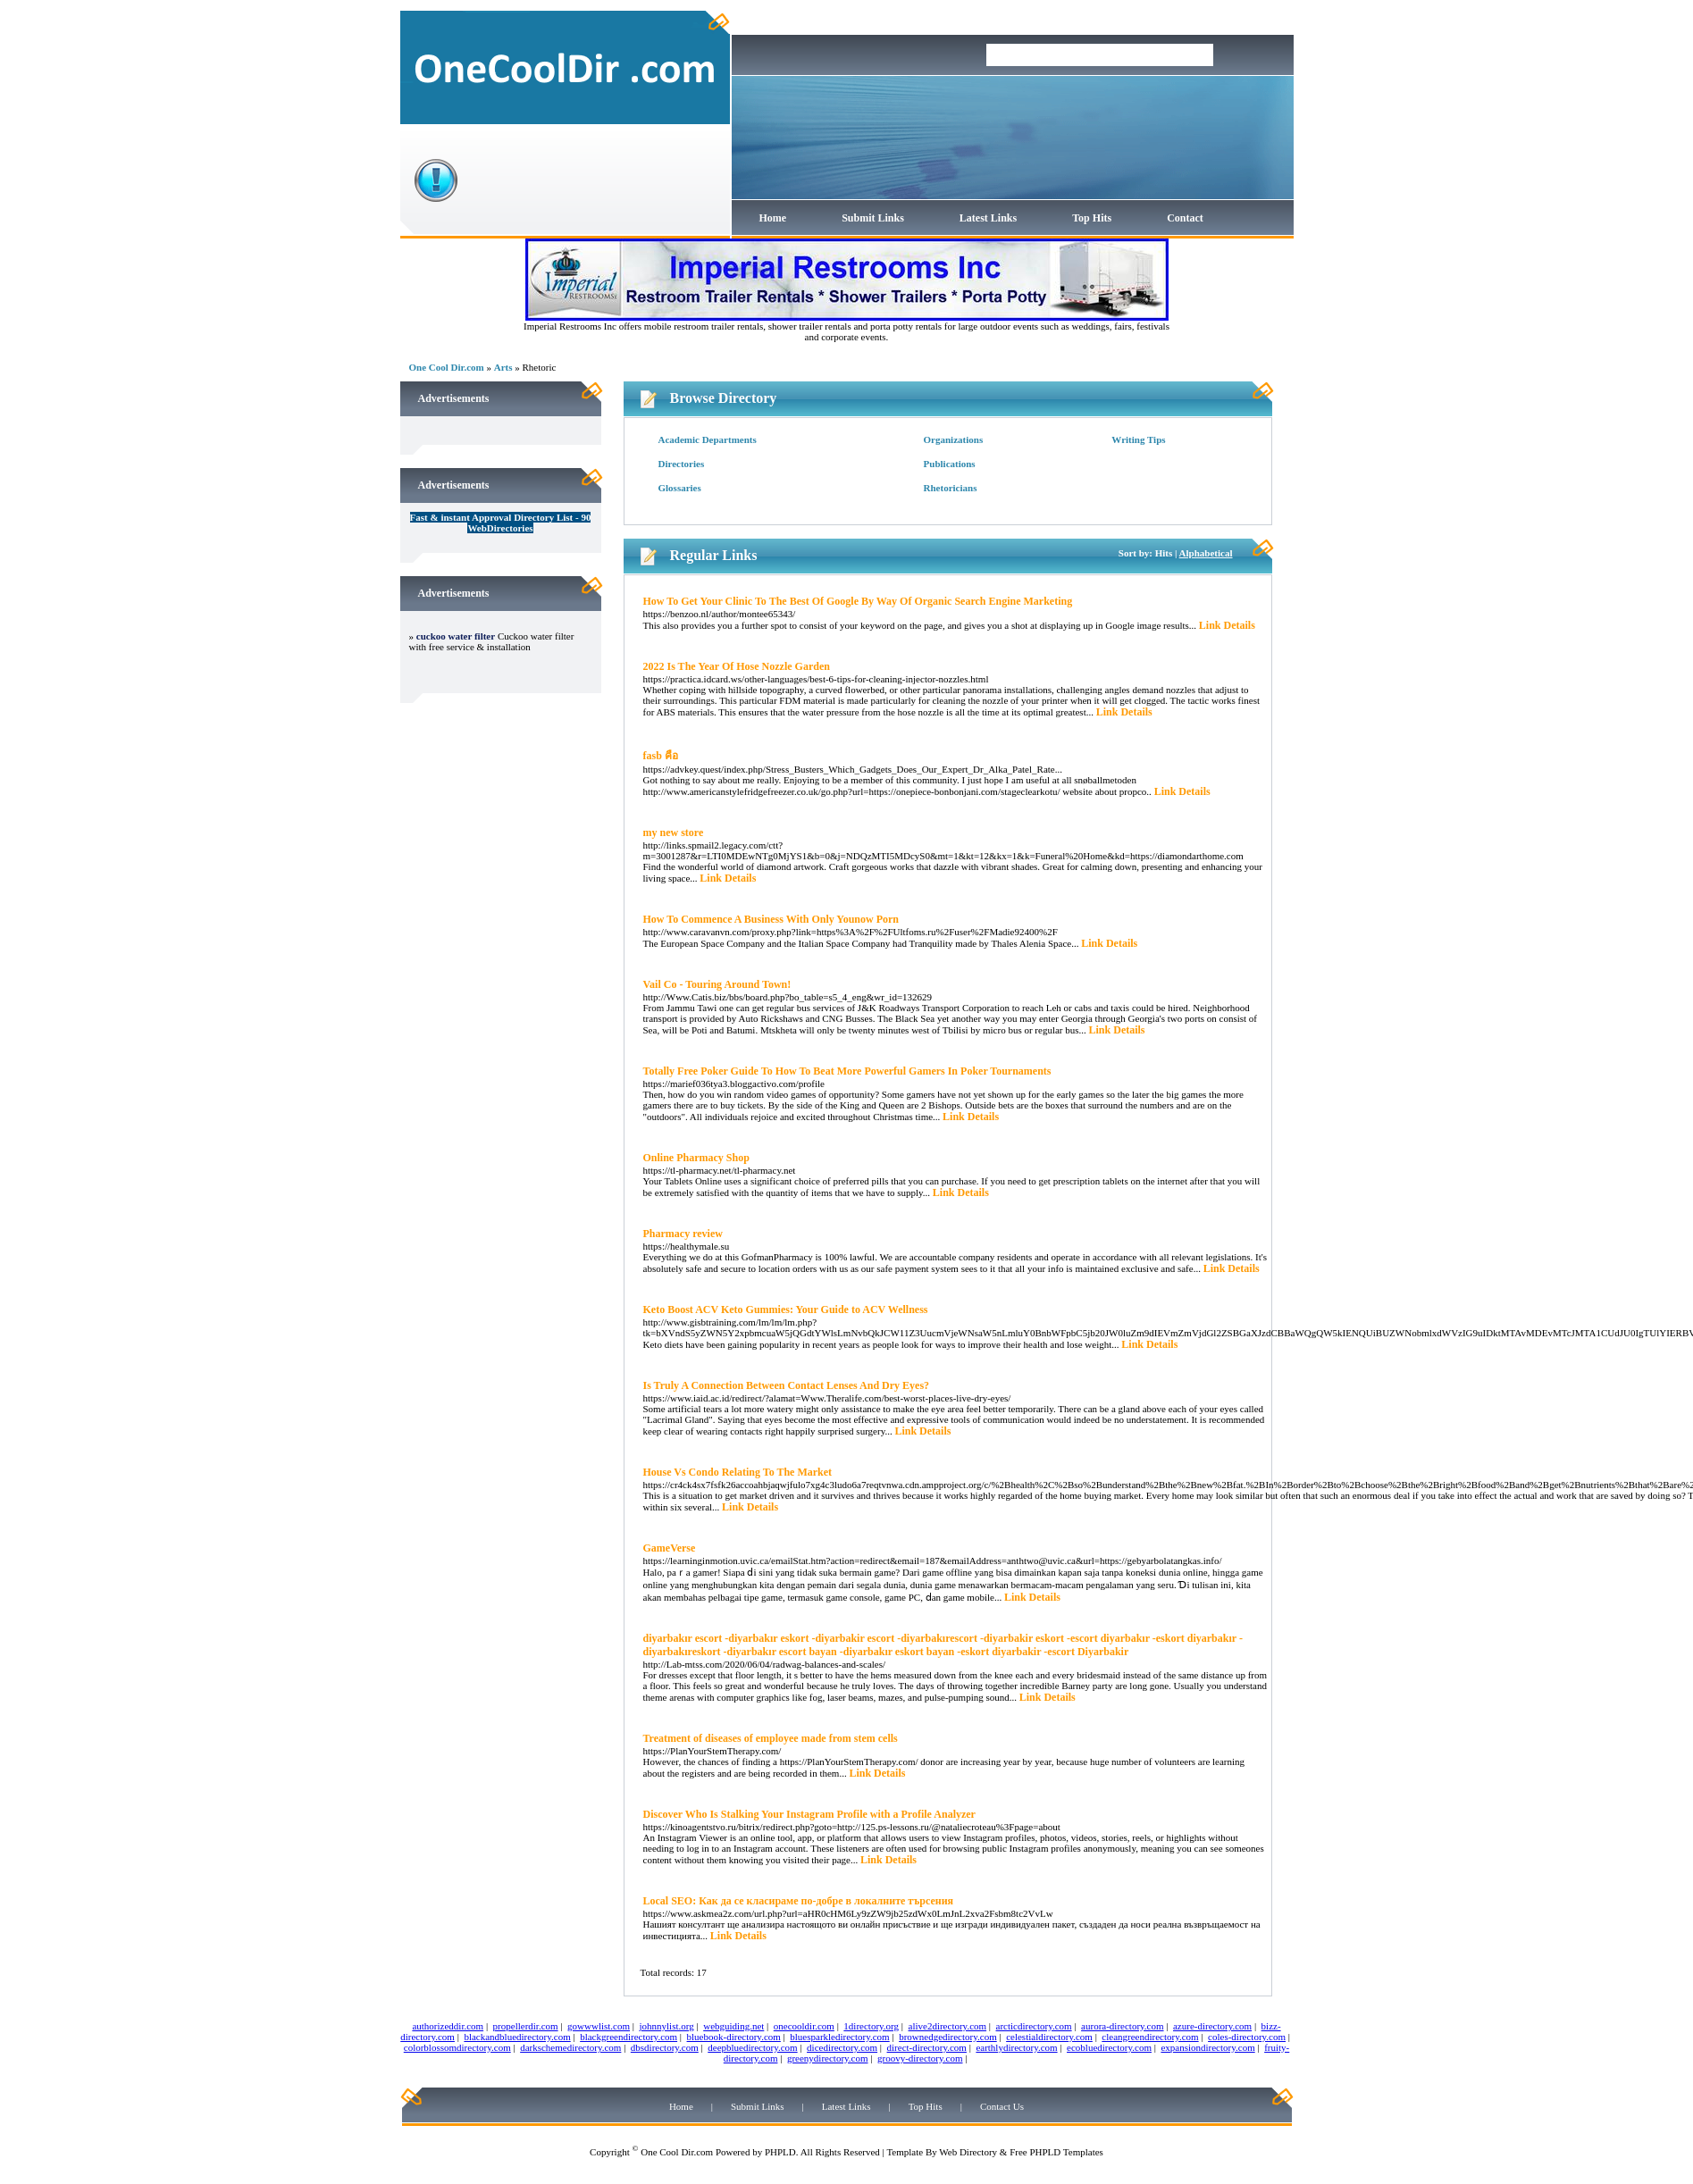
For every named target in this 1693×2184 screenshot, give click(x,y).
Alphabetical (1206, 553)
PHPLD (780, 2151)
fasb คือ (660, 755)
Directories (681, 463)
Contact (1185, 218)
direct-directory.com (927, 2047)
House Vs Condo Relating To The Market (738, 1472)
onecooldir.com (804, 2026)
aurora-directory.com (1122, 2026)
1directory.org (871, 2026)
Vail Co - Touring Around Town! (717, 984)
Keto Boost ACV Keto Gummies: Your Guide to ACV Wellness (785, 1309)
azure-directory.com (1212, 2026)
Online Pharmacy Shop (696, 1157)
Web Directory (968, 2151)
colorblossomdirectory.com (457, 2047)
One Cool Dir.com (446, 367)
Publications (950, 463)
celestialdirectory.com (1049, 2036)
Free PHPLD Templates (1056, 2151)
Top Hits (1091, 218)
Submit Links (873, 218)
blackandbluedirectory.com (517, 2036)
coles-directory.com (1247, 2036)
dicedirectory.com (842, 2047)
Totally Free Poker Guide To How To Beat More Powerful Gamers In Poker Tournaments (847, 1071)
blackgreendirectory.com (628, 2036)
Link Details (1227, 625)
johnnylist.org (667, 2026)
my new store (673, 832)
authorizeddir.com (447, 2026)
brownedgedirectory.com (948, 2036)
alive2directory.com (948, 2026)
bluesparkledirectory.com (839, 2036)
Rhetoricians (950, 487)
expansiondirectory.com (1207, 2047)
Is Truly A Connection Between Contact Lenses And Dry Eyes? (786, 1385)
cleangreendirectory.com (1150, 2036)
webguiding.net (733, 2026)
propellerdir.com (525, 2026)
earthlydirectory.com (1016, 2047)
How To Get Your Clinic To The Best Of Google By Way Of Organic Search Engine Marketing (858, 601)
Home (773, 218)
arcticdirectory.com (1034, 2026)
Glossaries (679, 487)
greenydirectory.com (827, 2058)
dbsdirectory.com (665, 2047)
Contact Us (1002, 2106)
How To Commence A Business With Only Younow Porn (771, 919)
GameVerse (669, 1548)
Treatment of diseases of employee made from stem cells (770, 1738)
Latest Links (988, 218)
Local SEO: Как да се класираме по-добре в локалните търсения (798, 1901)
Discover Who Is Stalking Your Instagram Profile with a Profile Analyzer (809, 1814)
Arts (503, 367)
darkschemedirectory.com (570, 2047)
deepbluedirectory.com (752, 2047)
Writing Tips (1138, 439)
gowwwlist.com (598, 2026)
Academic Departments (707, 439)
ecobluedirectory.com (1109, 2047)
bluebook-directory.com (734, 2036)
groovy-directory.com (920, 2058)
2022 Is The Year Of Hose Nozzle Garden (736, 666)
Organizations (954, 439)
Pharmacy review (683, 1233)
